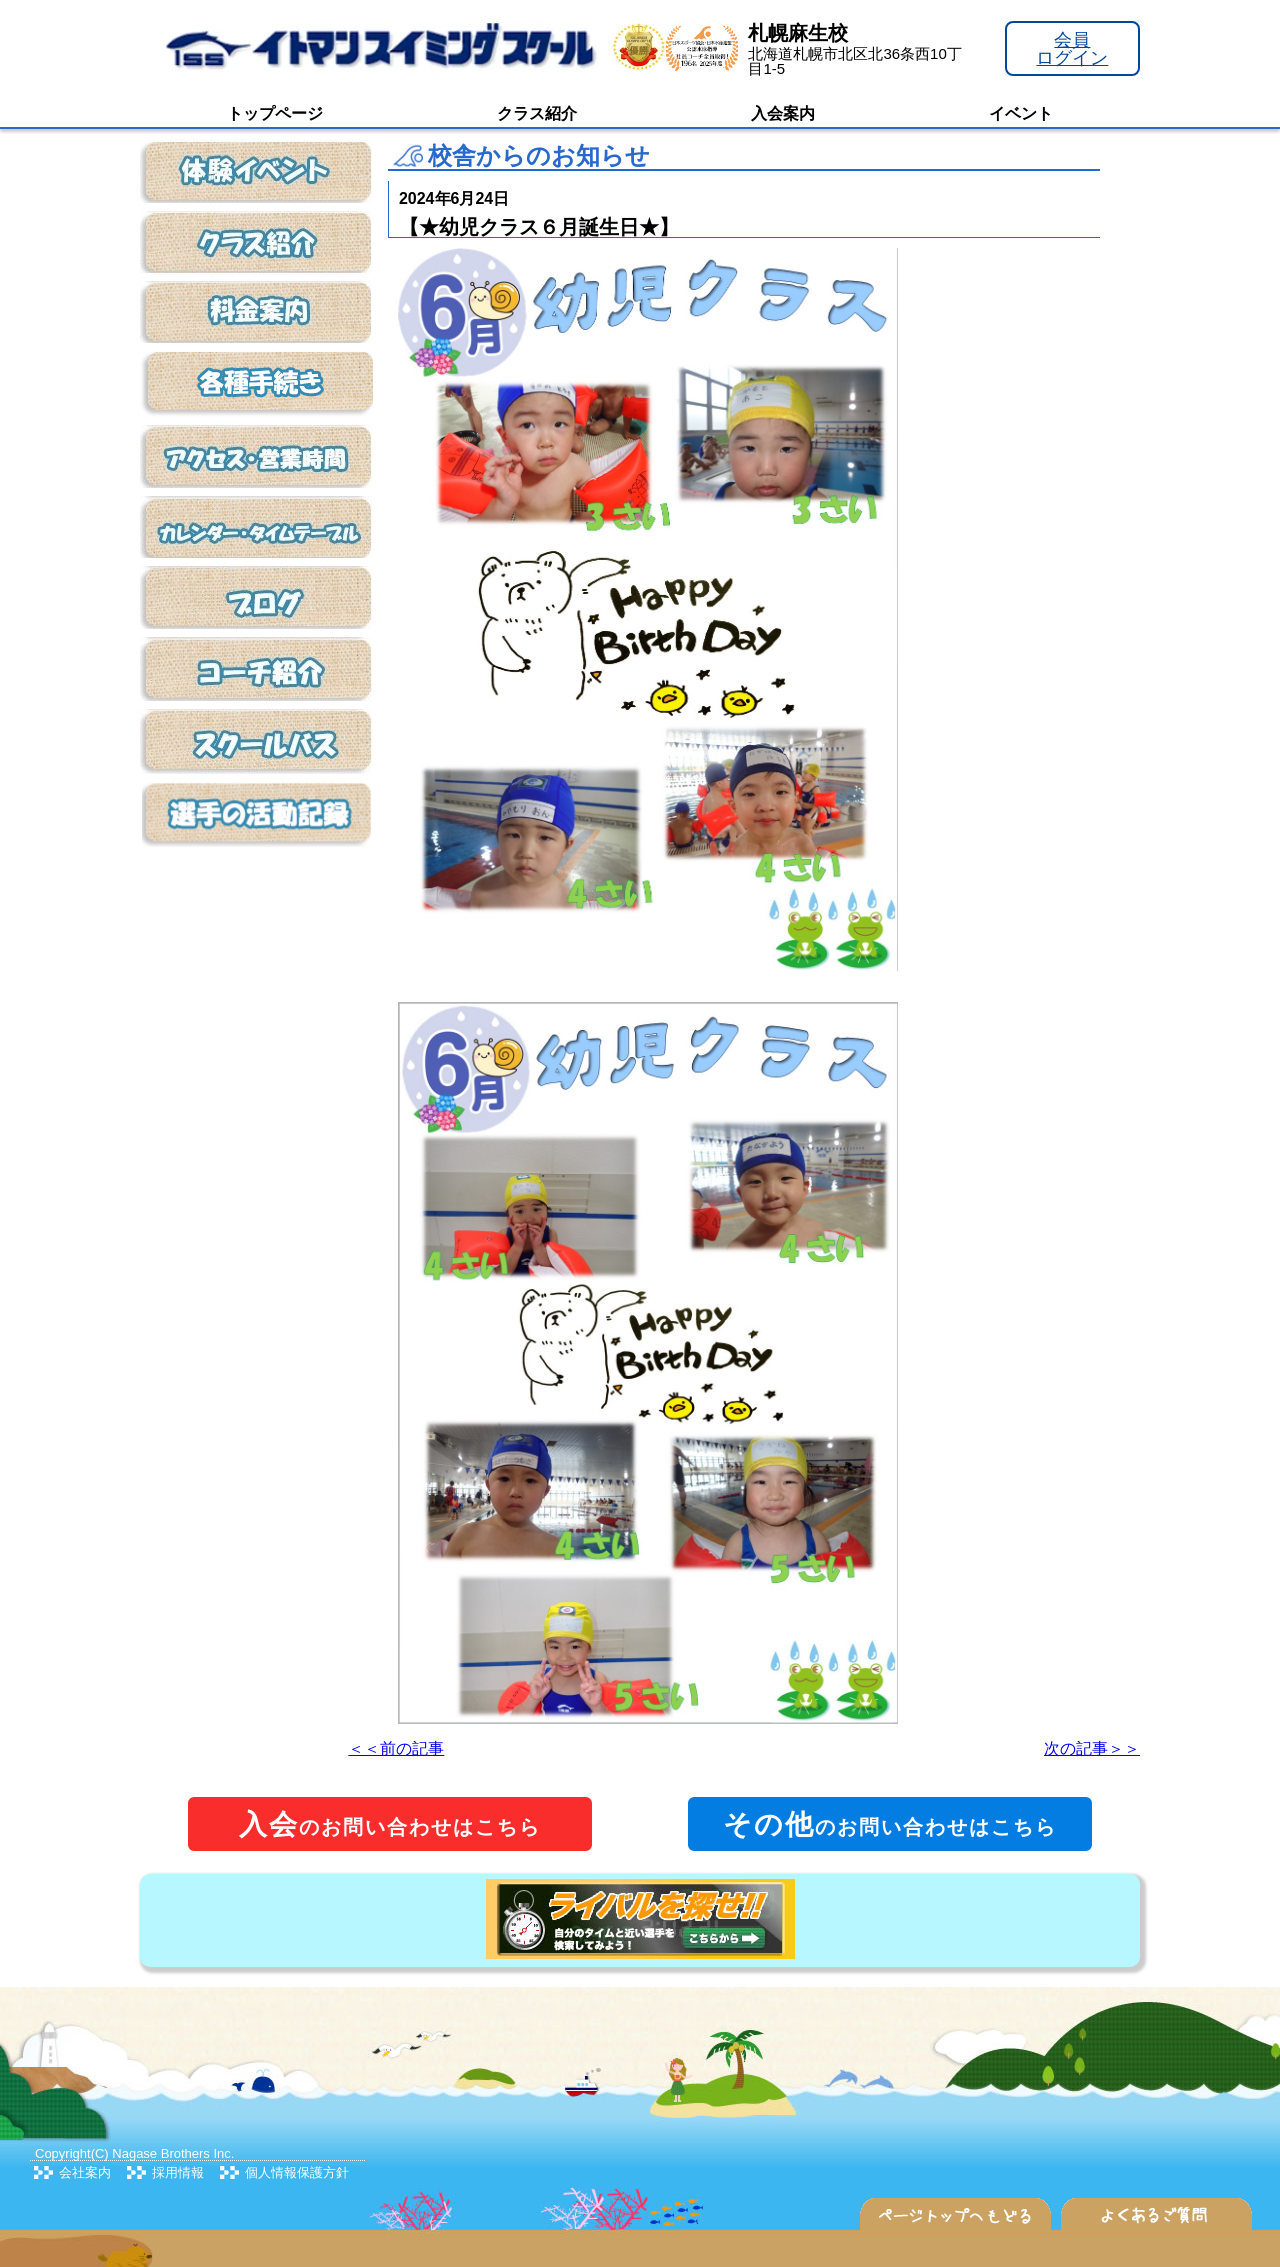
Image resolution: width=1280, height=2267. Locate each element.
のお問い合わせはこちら (390, 1824)
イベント (1021, 113)
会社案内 (85, 2172)
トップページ (275, 113)
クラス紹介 (537, 113)
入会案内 (783, 113)
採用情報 (178, 2172)
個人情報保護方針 (297, 2172)
